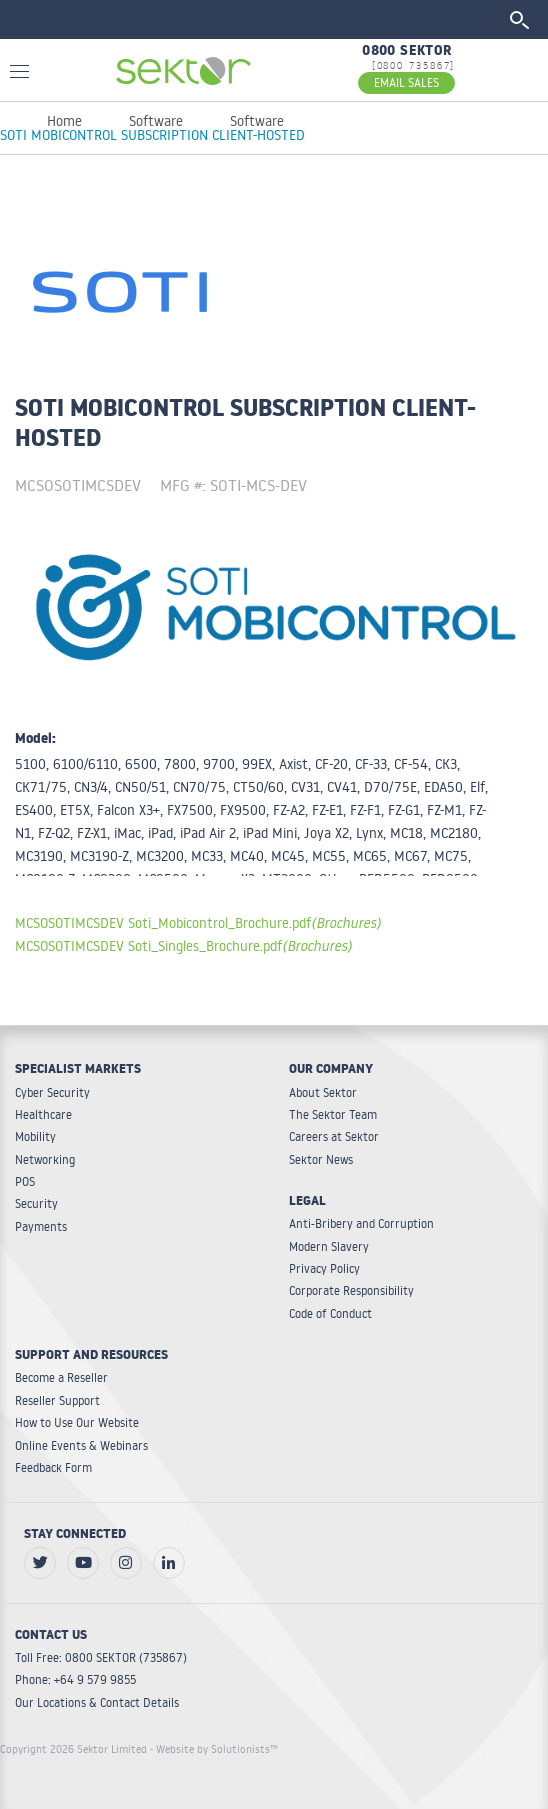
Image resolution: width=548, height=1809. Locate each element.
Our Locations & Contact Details (97, 1702)
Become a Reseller (61, 1377)
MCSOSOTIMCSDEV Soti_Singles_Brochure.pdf (183, 945)
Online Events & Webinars (81, 1445)
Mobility (35, 1136)
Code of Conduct (330, 1313)
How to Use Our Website (77, 1422)
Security (36, 1203)
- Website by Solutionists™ (214, 1749)
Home (64, 121)
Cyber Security (52, 1092)
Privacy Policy (324, 1268)
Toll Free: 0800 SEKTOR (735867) (101, 1657)
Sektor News (321, 1159)
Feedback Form (53, 1467)
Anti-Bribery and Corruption (361, 1223)
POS (25, 1181)
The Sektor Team (333, 1114)
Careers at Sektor (334, 1136)
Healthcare (43, 1114)
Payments (41, 1226)
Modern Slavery (329, 1246)
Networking (45, 1159)
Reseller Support (57, 1400)
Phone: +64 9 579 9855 (75, 1679)
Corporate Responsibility (351, 1290)
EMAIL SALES (406, 82)
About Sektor (323, 1092)
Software (156, 121)
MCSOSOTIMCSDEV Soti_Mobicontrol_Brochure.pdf (198, 922)
